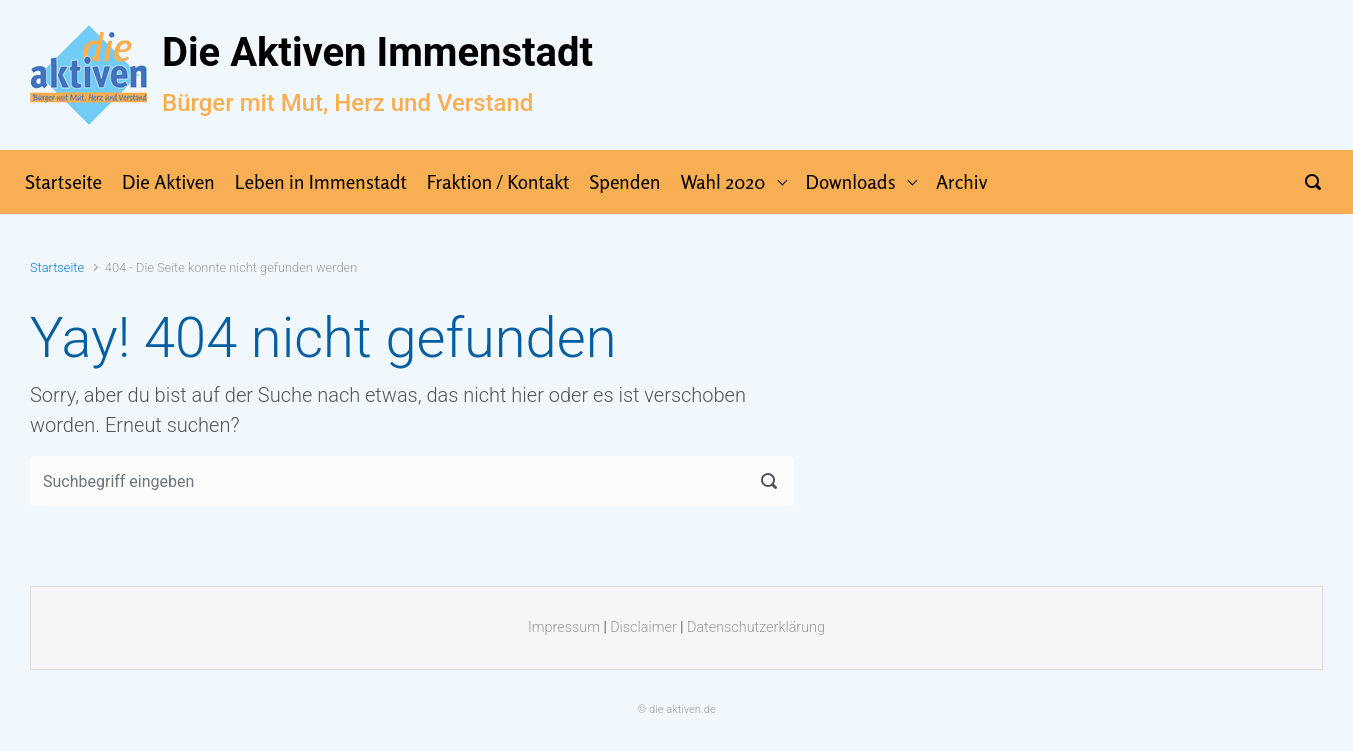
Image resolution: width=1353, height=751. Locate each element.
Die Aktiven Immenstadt (377, 52)
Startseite (57, 267)
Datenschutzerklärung (756, 627)
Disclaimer (643, 627)
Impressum (564, 627)
